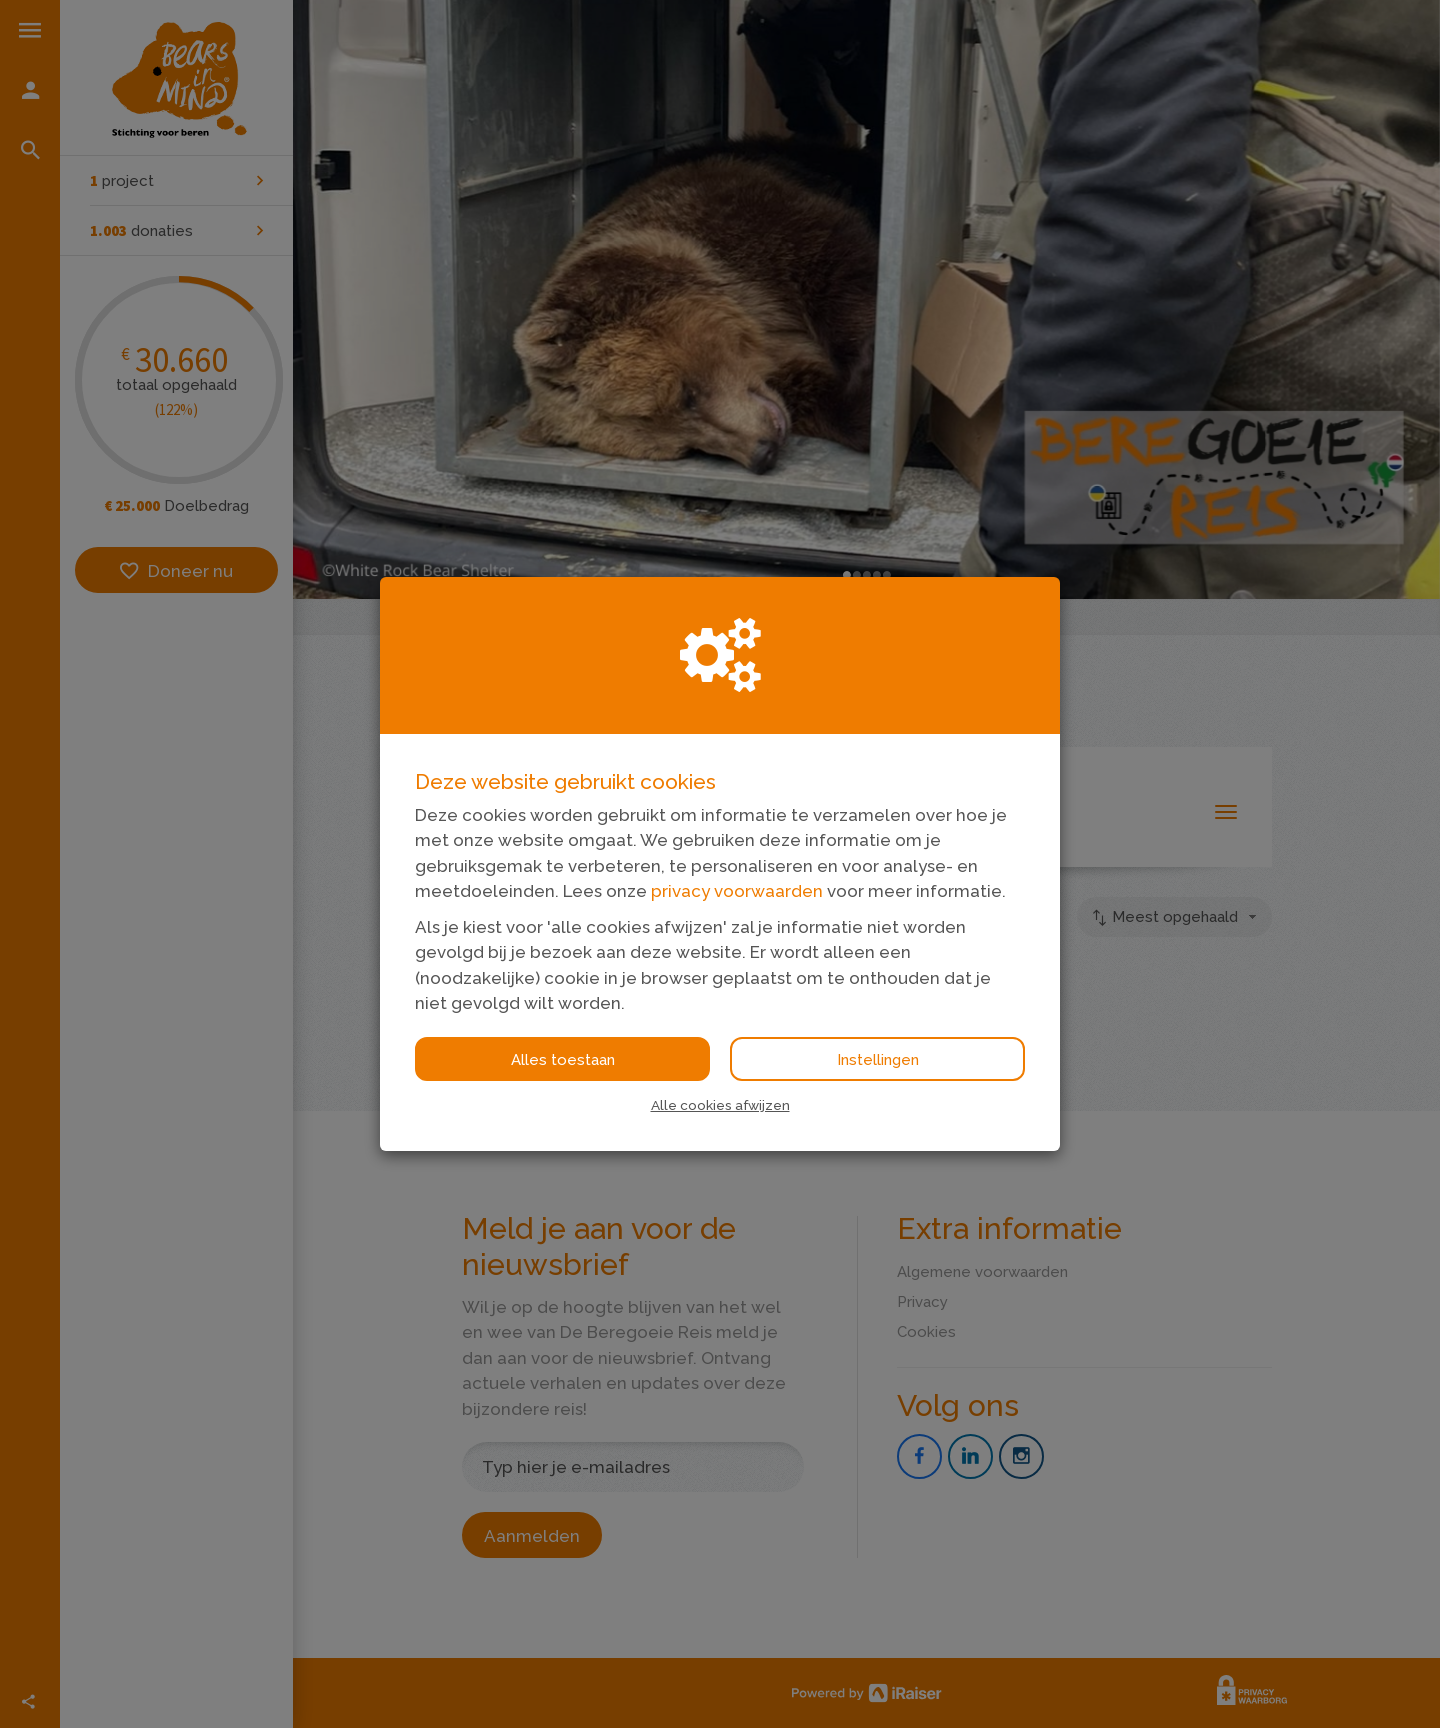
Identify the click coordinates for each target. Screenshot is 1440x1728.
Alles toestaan (563, 1060)
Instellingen (878, 1060)
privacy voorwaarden (737, 891)
